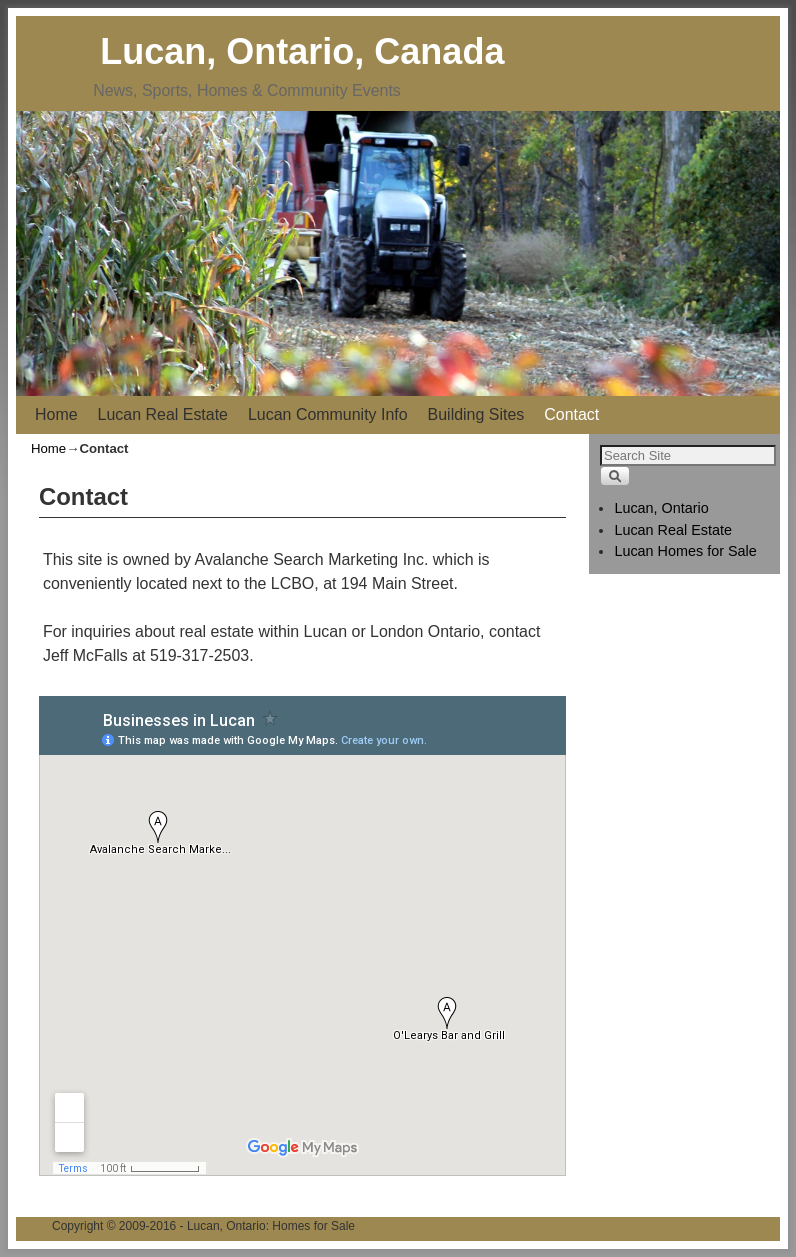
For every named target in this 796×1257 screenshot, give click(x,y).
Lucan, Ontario (661, 508)
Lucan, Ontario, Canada (302, 51)
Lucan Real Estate (163, 414)
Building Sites (476, 414)
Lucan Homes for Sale (685, 551)
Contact (571, 414)
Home (56, 414)
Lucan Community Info (328, 414)
